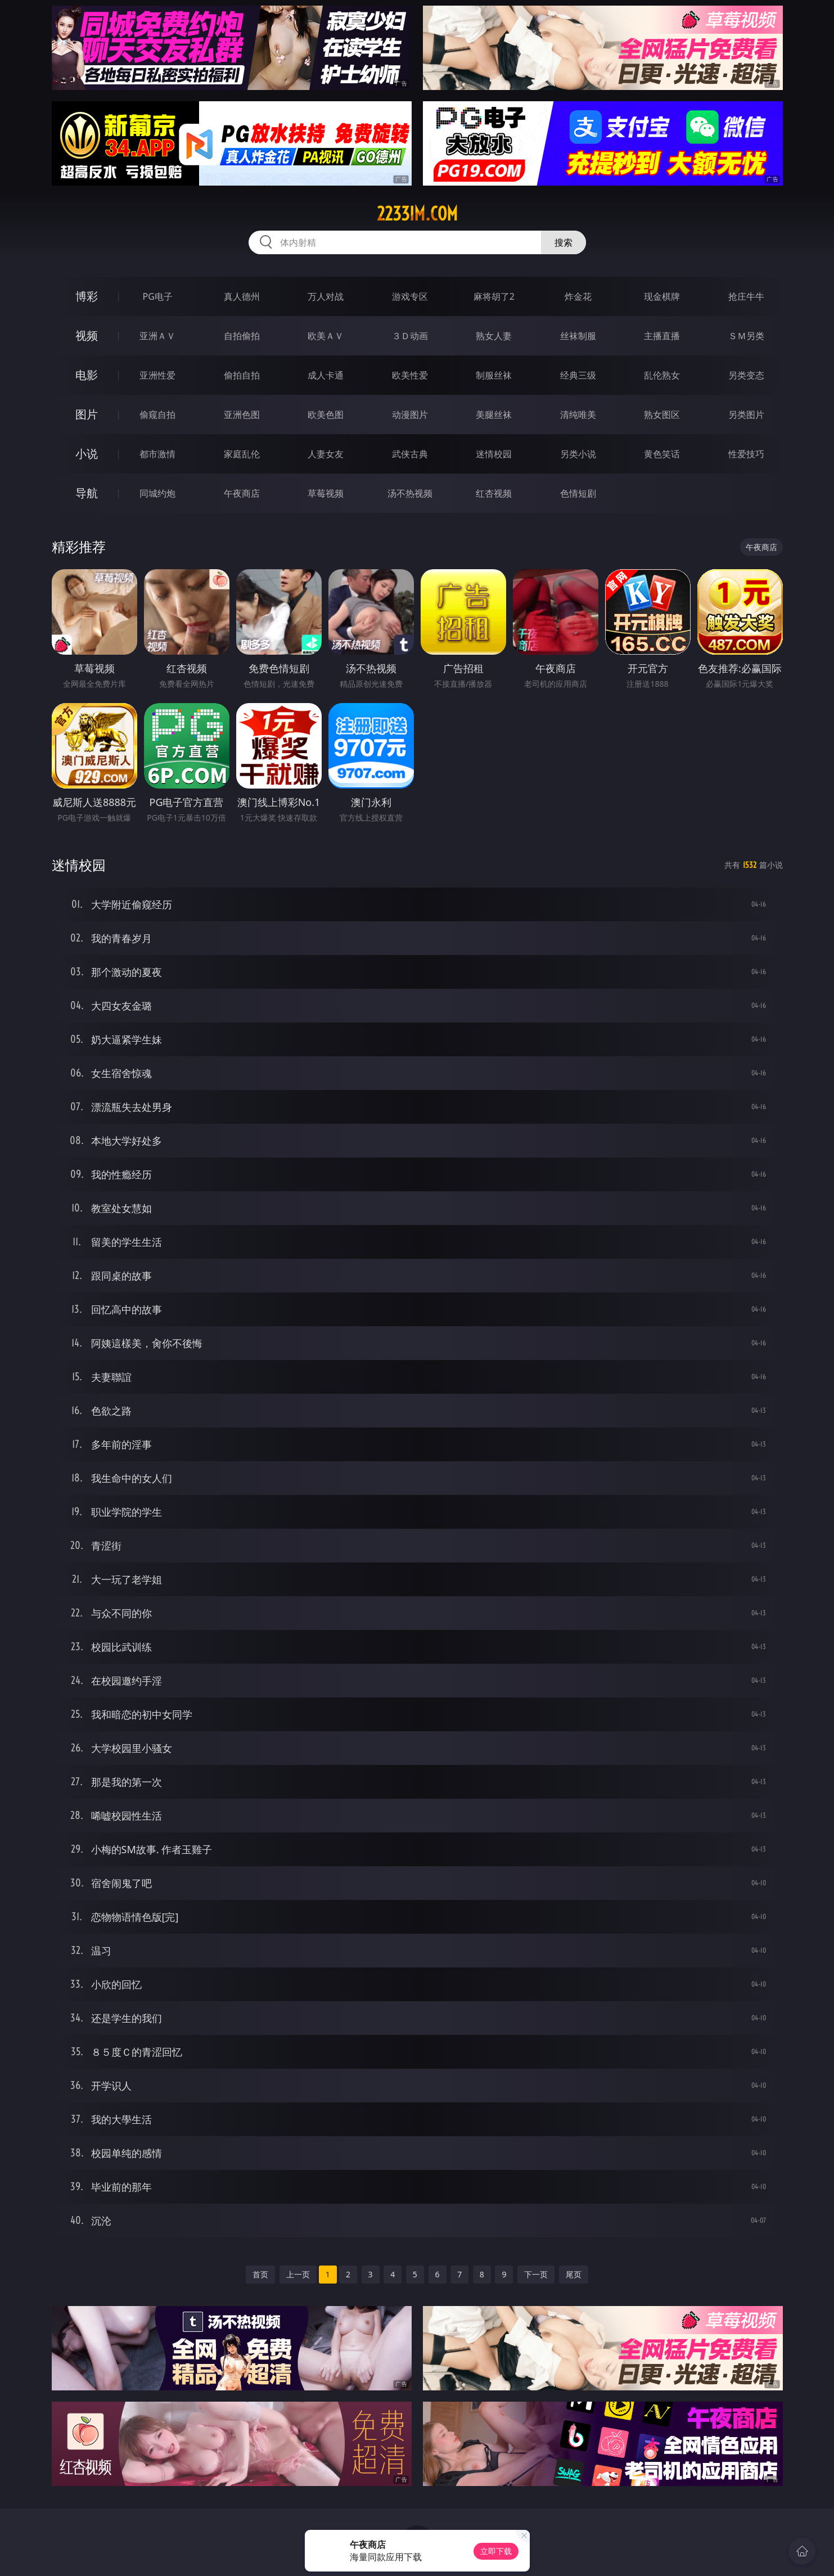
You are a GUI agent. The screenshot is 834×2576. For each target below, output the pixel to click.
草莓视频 (326, 493)
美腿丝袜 (494, 414)
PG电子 (158, 296)
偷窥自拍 (157, 414)
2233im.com (417, 213)
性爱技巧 (746, 454)
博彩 (86, 296)
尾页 (573, 2274)
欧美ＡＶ (326, 336)
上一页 (298, 2274)
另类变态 (746, 375)
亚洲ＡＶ (157, 336)
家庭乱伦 (242, 454)
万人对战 (326, 296)
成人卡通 (326, 375)
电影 (86, 374)
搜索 (563, 242)
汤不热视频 (409, 493)
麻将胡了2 (494, 296)
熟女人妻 (494, 336)
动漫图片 (410, 414)
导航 (86, 493)
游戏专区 (410, 296)
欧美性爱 (410, 375)
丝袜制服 (578, 336)
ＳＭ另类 (746, 336)
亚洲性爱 (157, 375)
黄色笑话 (662, 454)
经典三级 (578, 375)
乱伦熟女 (662, 375)
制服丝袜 (494, 375)
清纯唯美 (578, 414)
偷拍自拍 (242, 375)
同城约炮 (157, 493)
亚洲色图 (242, 414)
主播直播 (662, 336)
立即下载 (496, 2551)
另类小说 (578, 454)
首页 (260, 2274)
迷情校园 (494, 454)
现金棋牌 (662, 296)
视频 (86, 335)
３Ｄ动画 (410, 336)
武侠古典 (410, 454)
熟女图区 (662, 414)
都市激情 (157, 454)
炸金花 (578, 296)
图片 (86, 414)
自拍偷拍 (242, 336)
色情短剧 (578, 493)
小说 (86, 453)
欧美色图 (326, 414)
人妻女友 (326, 454)
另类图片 (746, 414)
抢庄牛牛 (746, 296)
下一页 (536, 2274)
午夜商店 (242, 493)
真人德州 (242, 296)
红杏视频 (494, 493)
